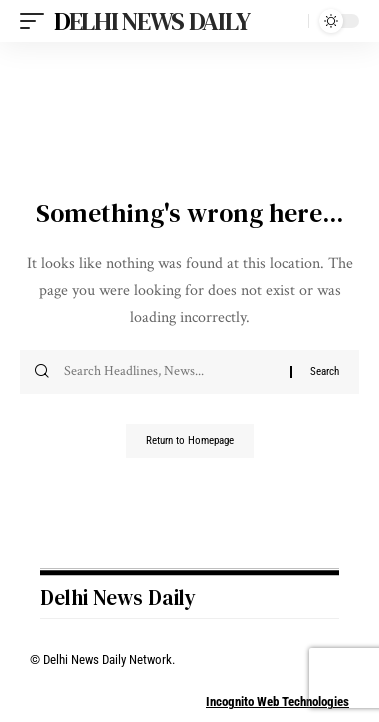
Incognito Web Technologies (277, 701)
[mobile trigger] (37, 21)
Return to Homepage (190, 440)
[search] (288, 21)
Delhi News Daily (151, 21)
